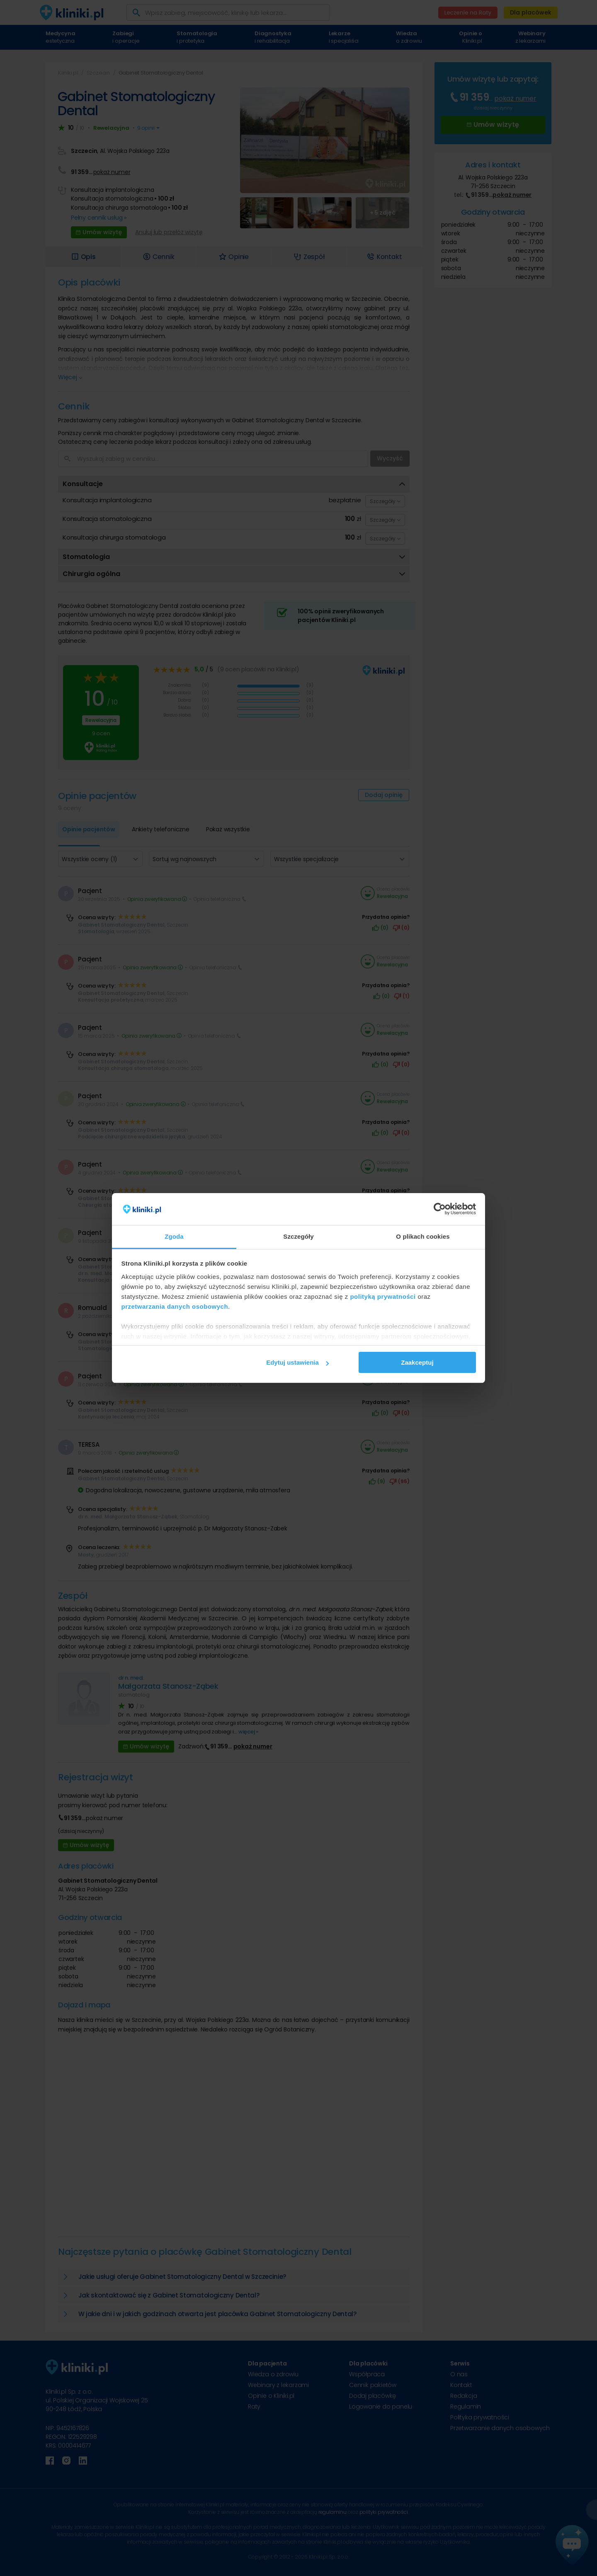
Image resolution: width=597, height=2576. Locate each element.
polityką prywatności (382, 1296)
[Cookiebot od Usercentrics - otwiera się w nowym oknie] (439, 1209)
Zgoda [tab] (174, 1236)
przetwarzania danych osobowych (174, 1306)
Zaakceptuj (417, 1362)
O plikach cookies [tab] (422, 1236)
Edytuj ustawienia (297, 1362)
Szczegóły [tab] (298, 1236)
